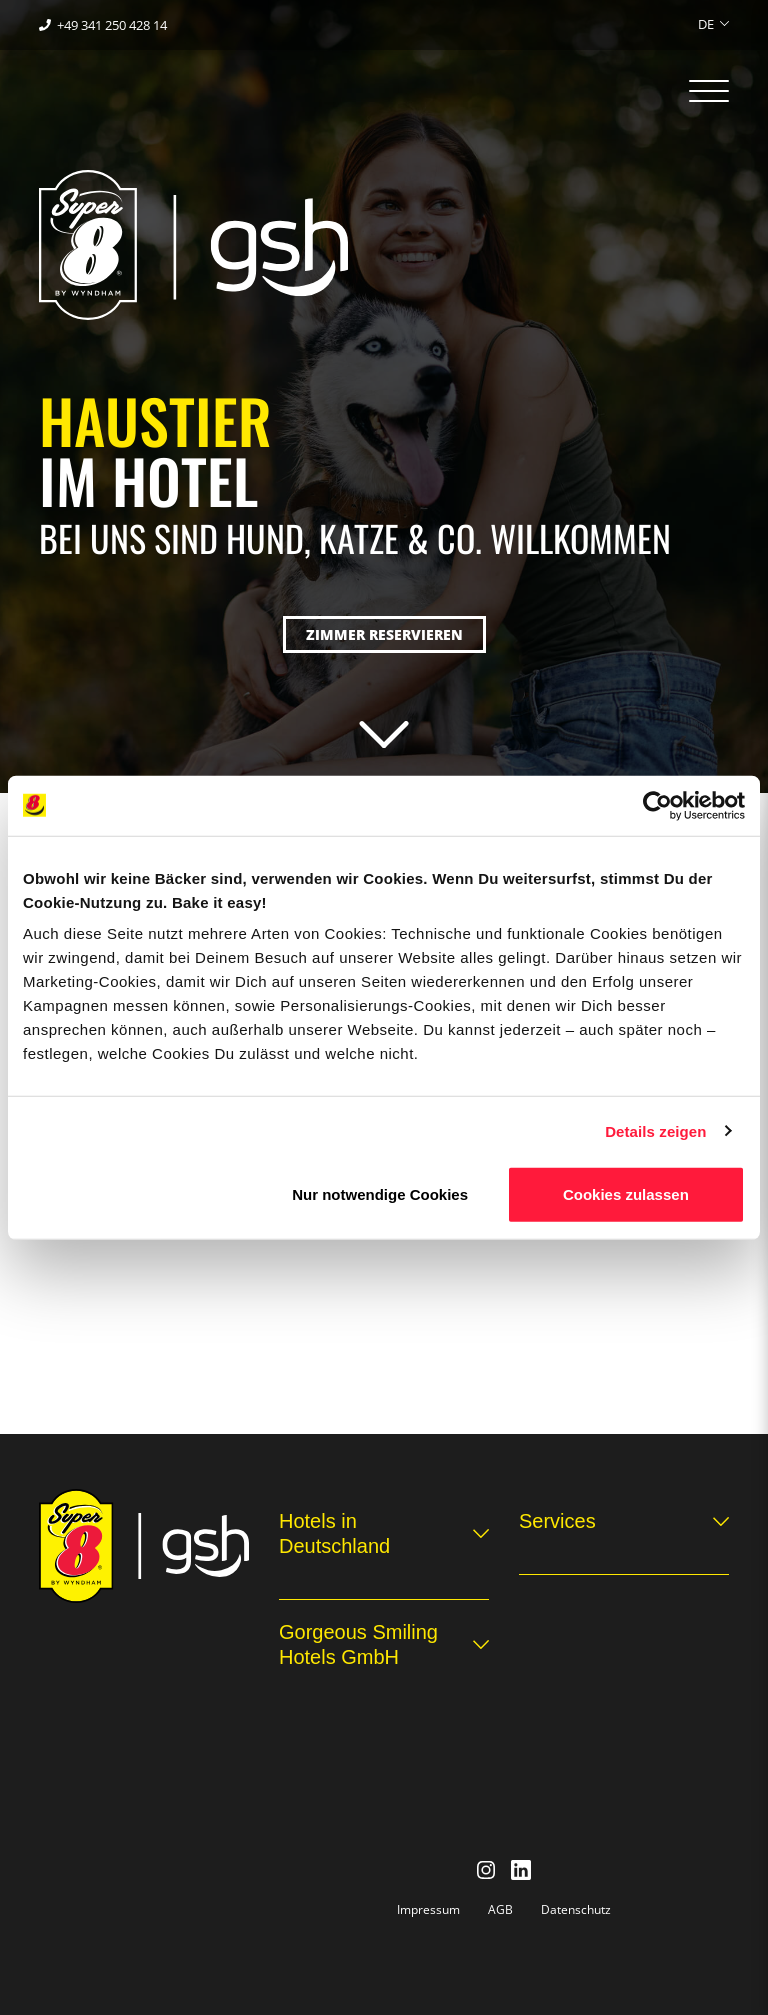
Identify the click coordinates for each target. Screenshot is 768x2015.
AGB (500, 1909)
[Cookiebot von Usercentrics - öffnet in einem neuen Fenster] (657, 805)
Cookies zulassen (626, 1194)
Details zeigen (655, 1130)
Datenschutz (576, 1909)
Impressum (428, 1909)
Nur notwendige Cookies (380, 1194)
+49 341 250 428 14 (112, 25)
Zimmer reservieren (384, 634)
